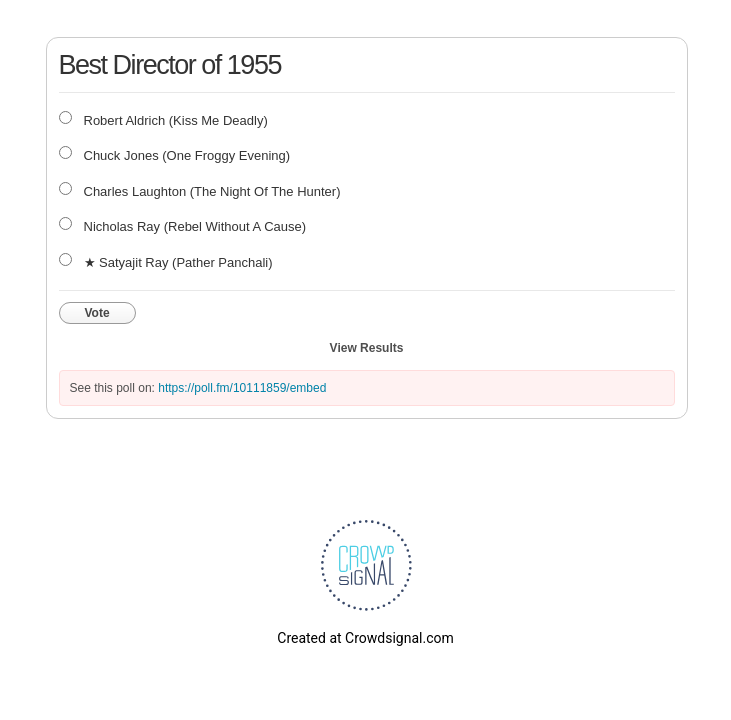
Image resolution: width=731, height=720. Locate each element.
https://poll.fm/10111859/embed (242, 388)
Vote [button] (97, 313)
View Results (367, 348)
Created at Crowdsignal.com (365, 638)
